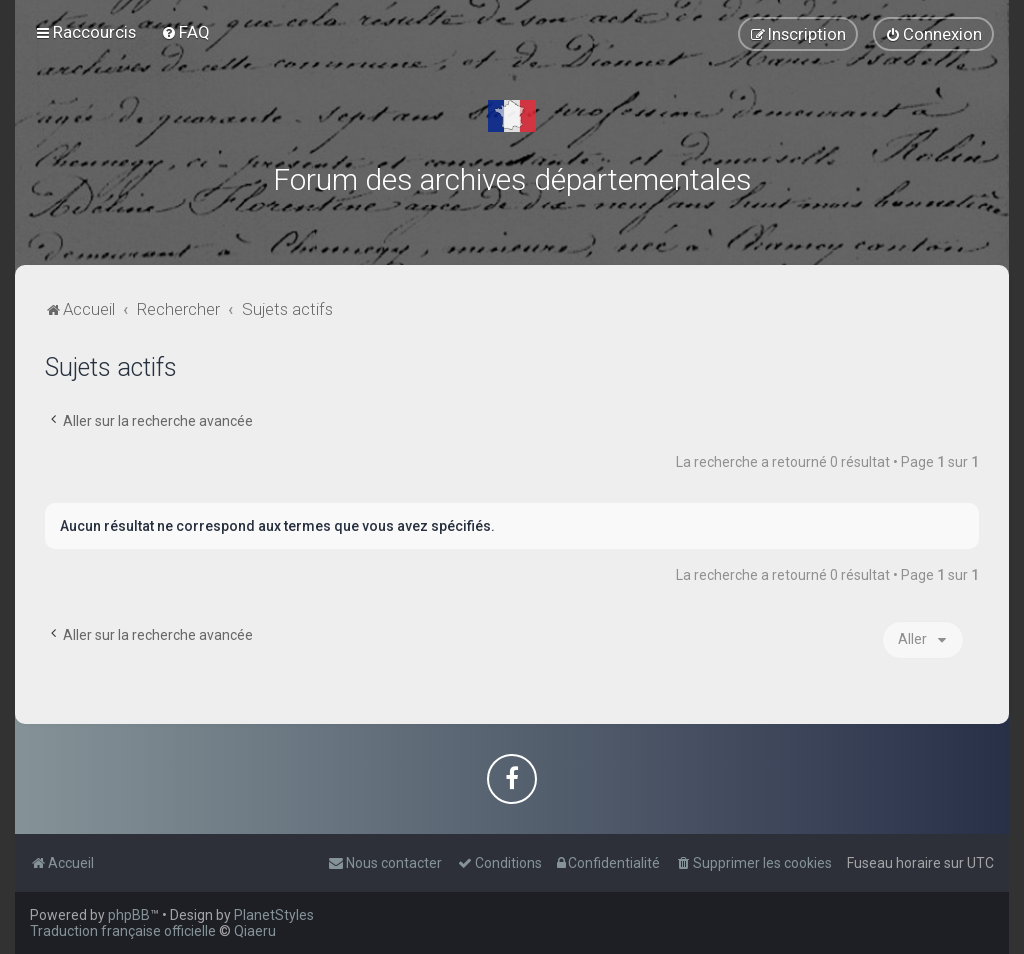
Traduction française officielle (123, 931)
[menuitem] (185, 32)
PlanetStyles (274, 915)
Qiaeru (255, 931)
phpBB (129, 915)
